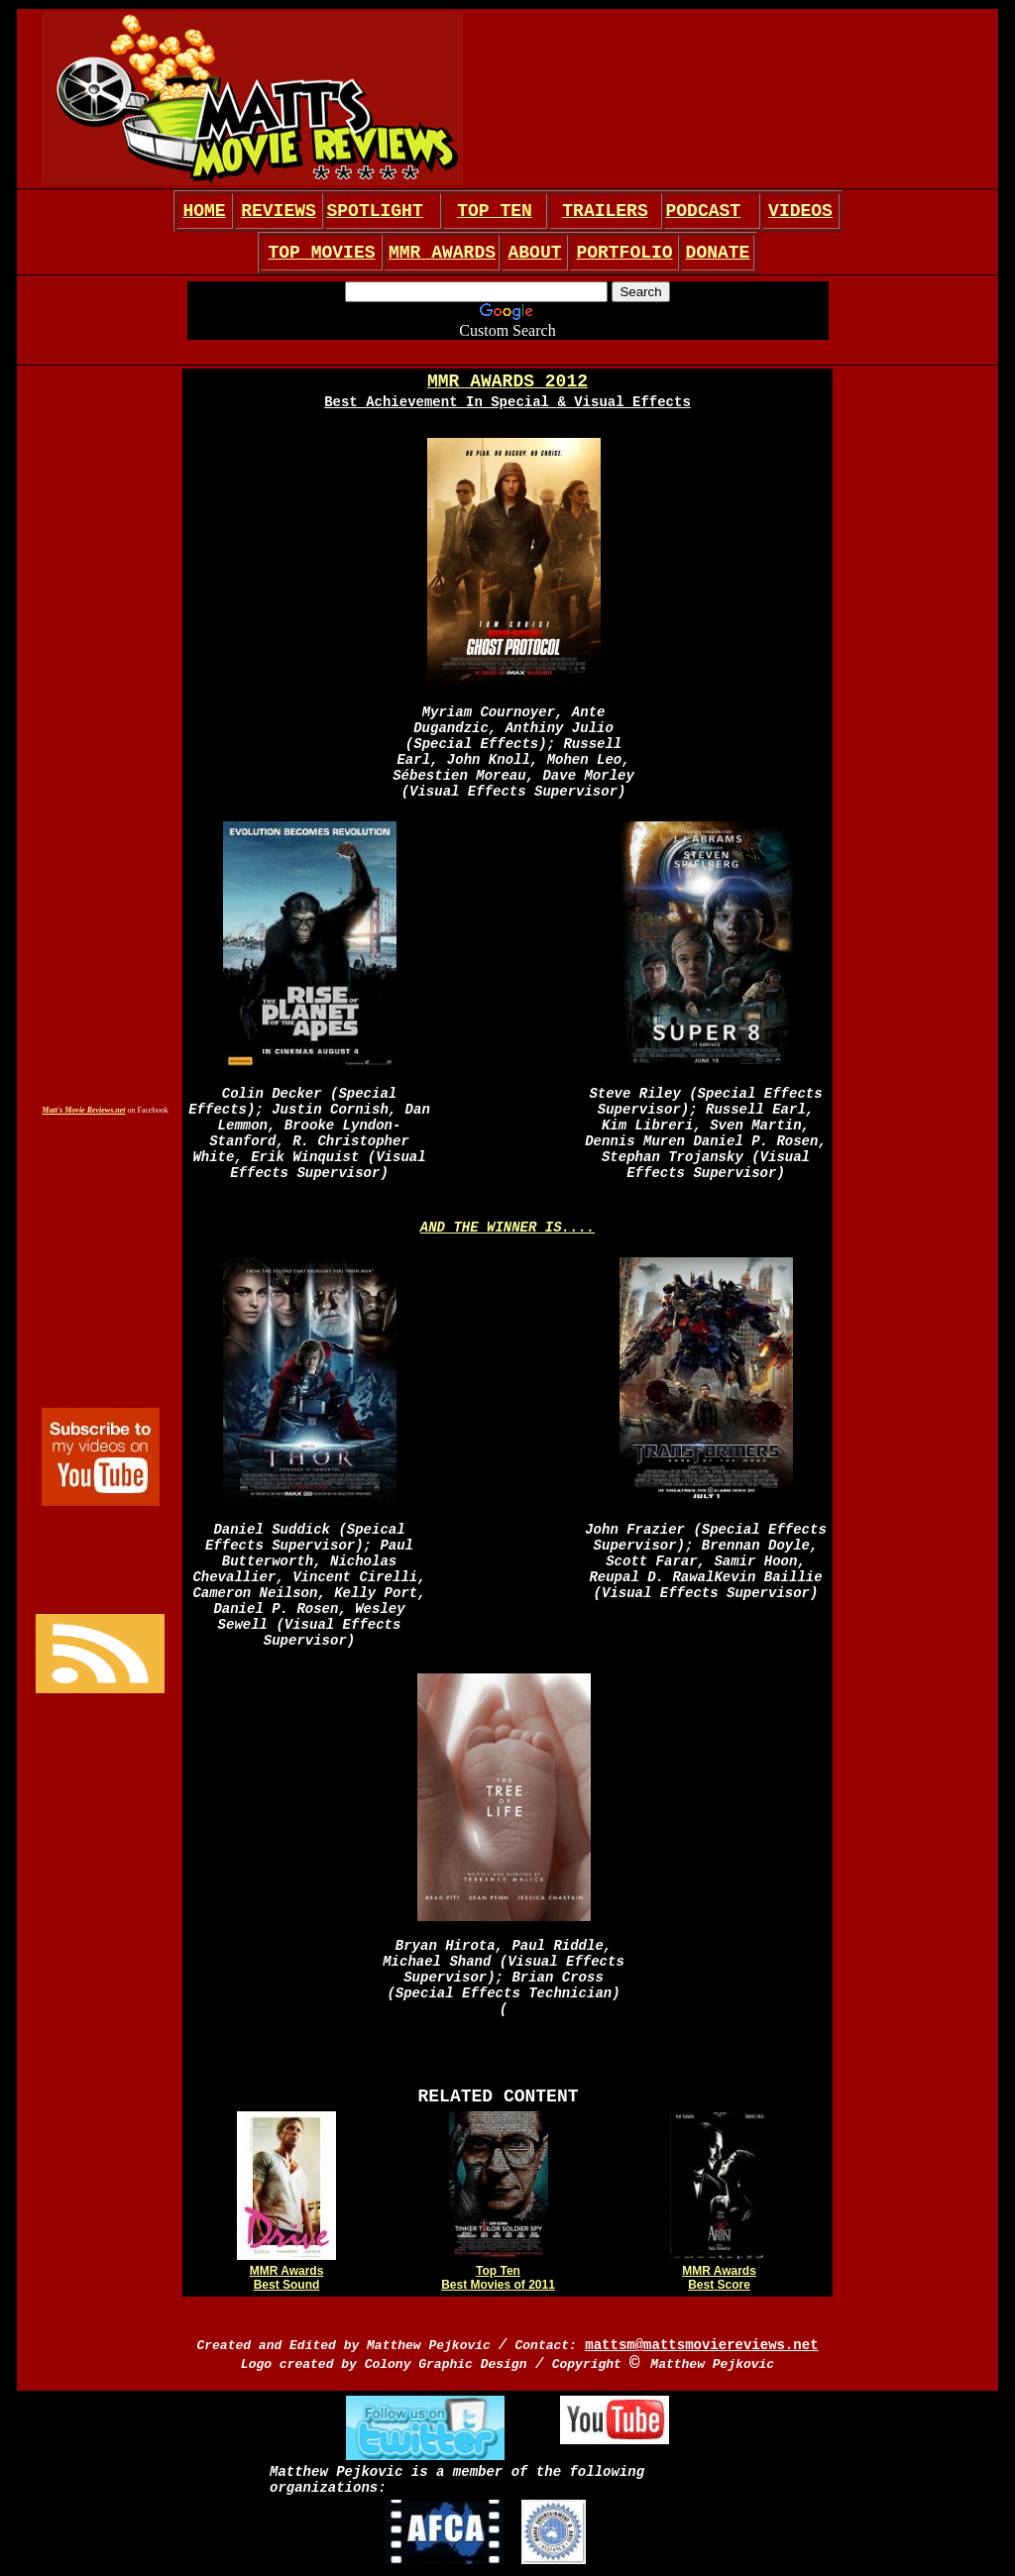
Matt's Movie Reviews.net (83, 1110)
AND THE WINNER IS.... (507, 1227)
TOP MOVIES (321, 253)
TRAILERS (604, 211)
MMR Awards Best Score (719, 2278)
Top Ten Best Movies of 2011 (498, 2278)
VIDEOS (800, 211)
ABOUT (534, 253)
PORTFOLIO (624, 253)
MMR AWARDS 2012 (507, 381)
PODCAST (703, 211)
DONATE (718, 253)
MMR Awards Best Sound (287, 2278)
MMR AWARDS (442, 253)
